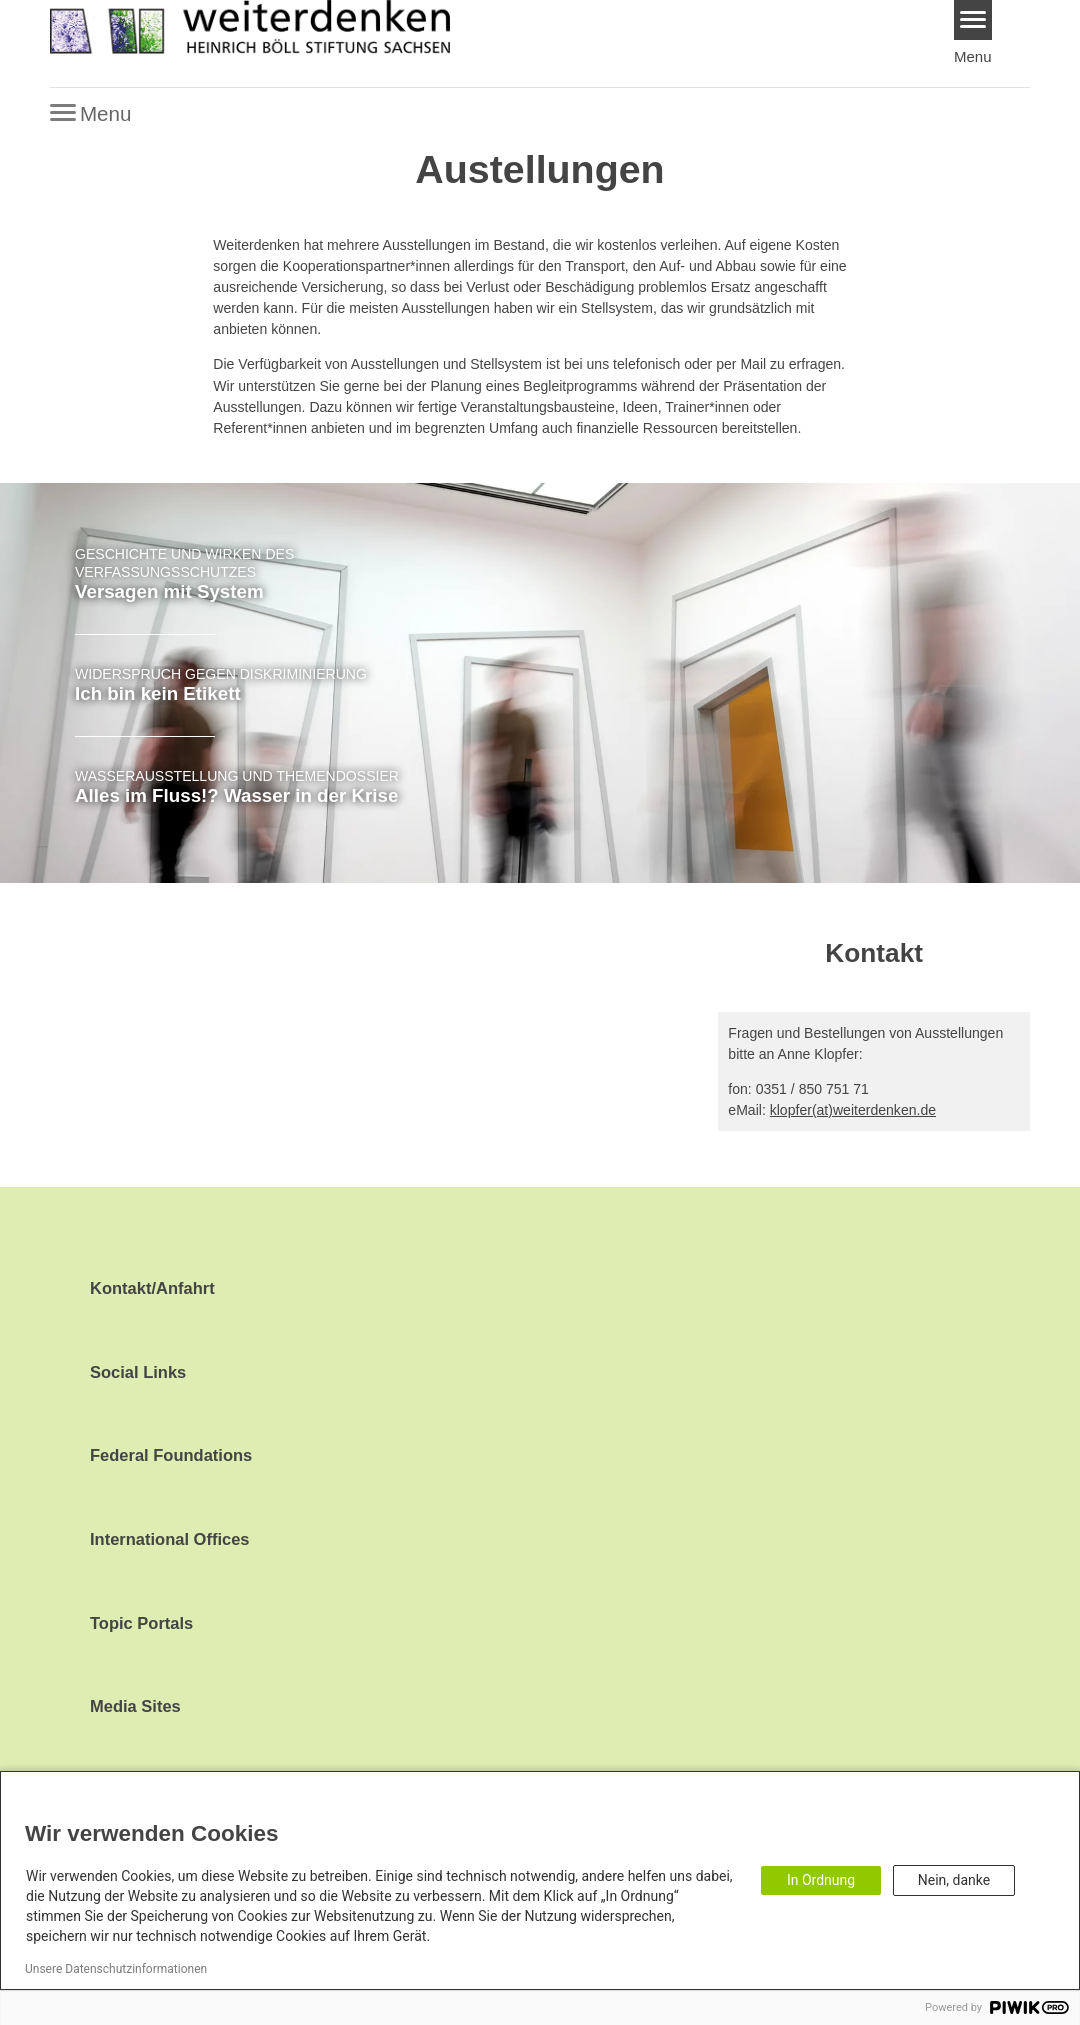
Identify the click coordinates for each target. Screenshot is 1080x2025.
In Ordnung (821, 1880)
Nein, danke (954, 1880)
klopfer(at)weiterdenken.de (853, 1110)
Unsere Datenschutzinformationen (116, 1969)
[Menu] (973, 20)
